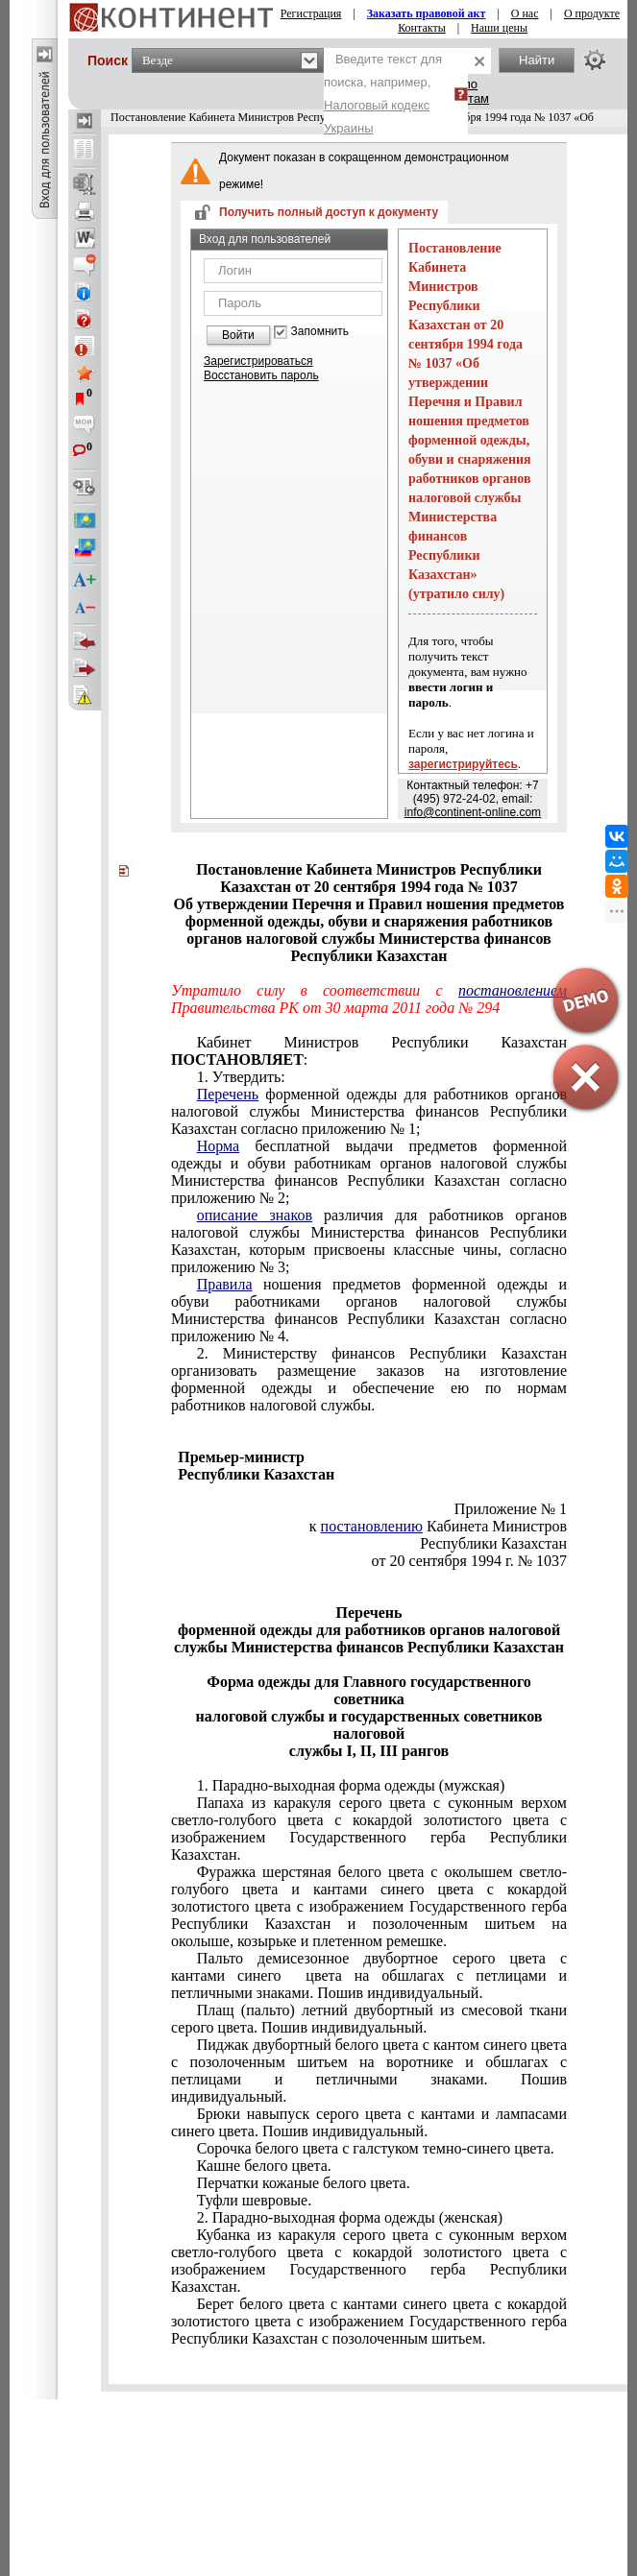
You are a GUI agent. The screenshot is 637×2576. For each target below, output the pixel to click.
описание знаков (254, 1215)
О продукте (592, 13)
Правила (225, 1284)
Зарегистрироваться (258, 361)
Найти (536, 60)
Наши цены (499, 28)
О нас (525, 13)
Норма (218, 1146)
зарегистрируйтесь (463, 764)
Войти (238, 335)
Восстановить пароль (261, 375)
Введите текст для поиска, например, (383, 93)
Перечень (227, 1094)
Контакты (422, 28)
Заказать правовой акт (426, 13)
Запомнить (320, 331)
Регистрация (311, 13)
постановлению (372, 1526)
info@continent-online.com (472, 812)
